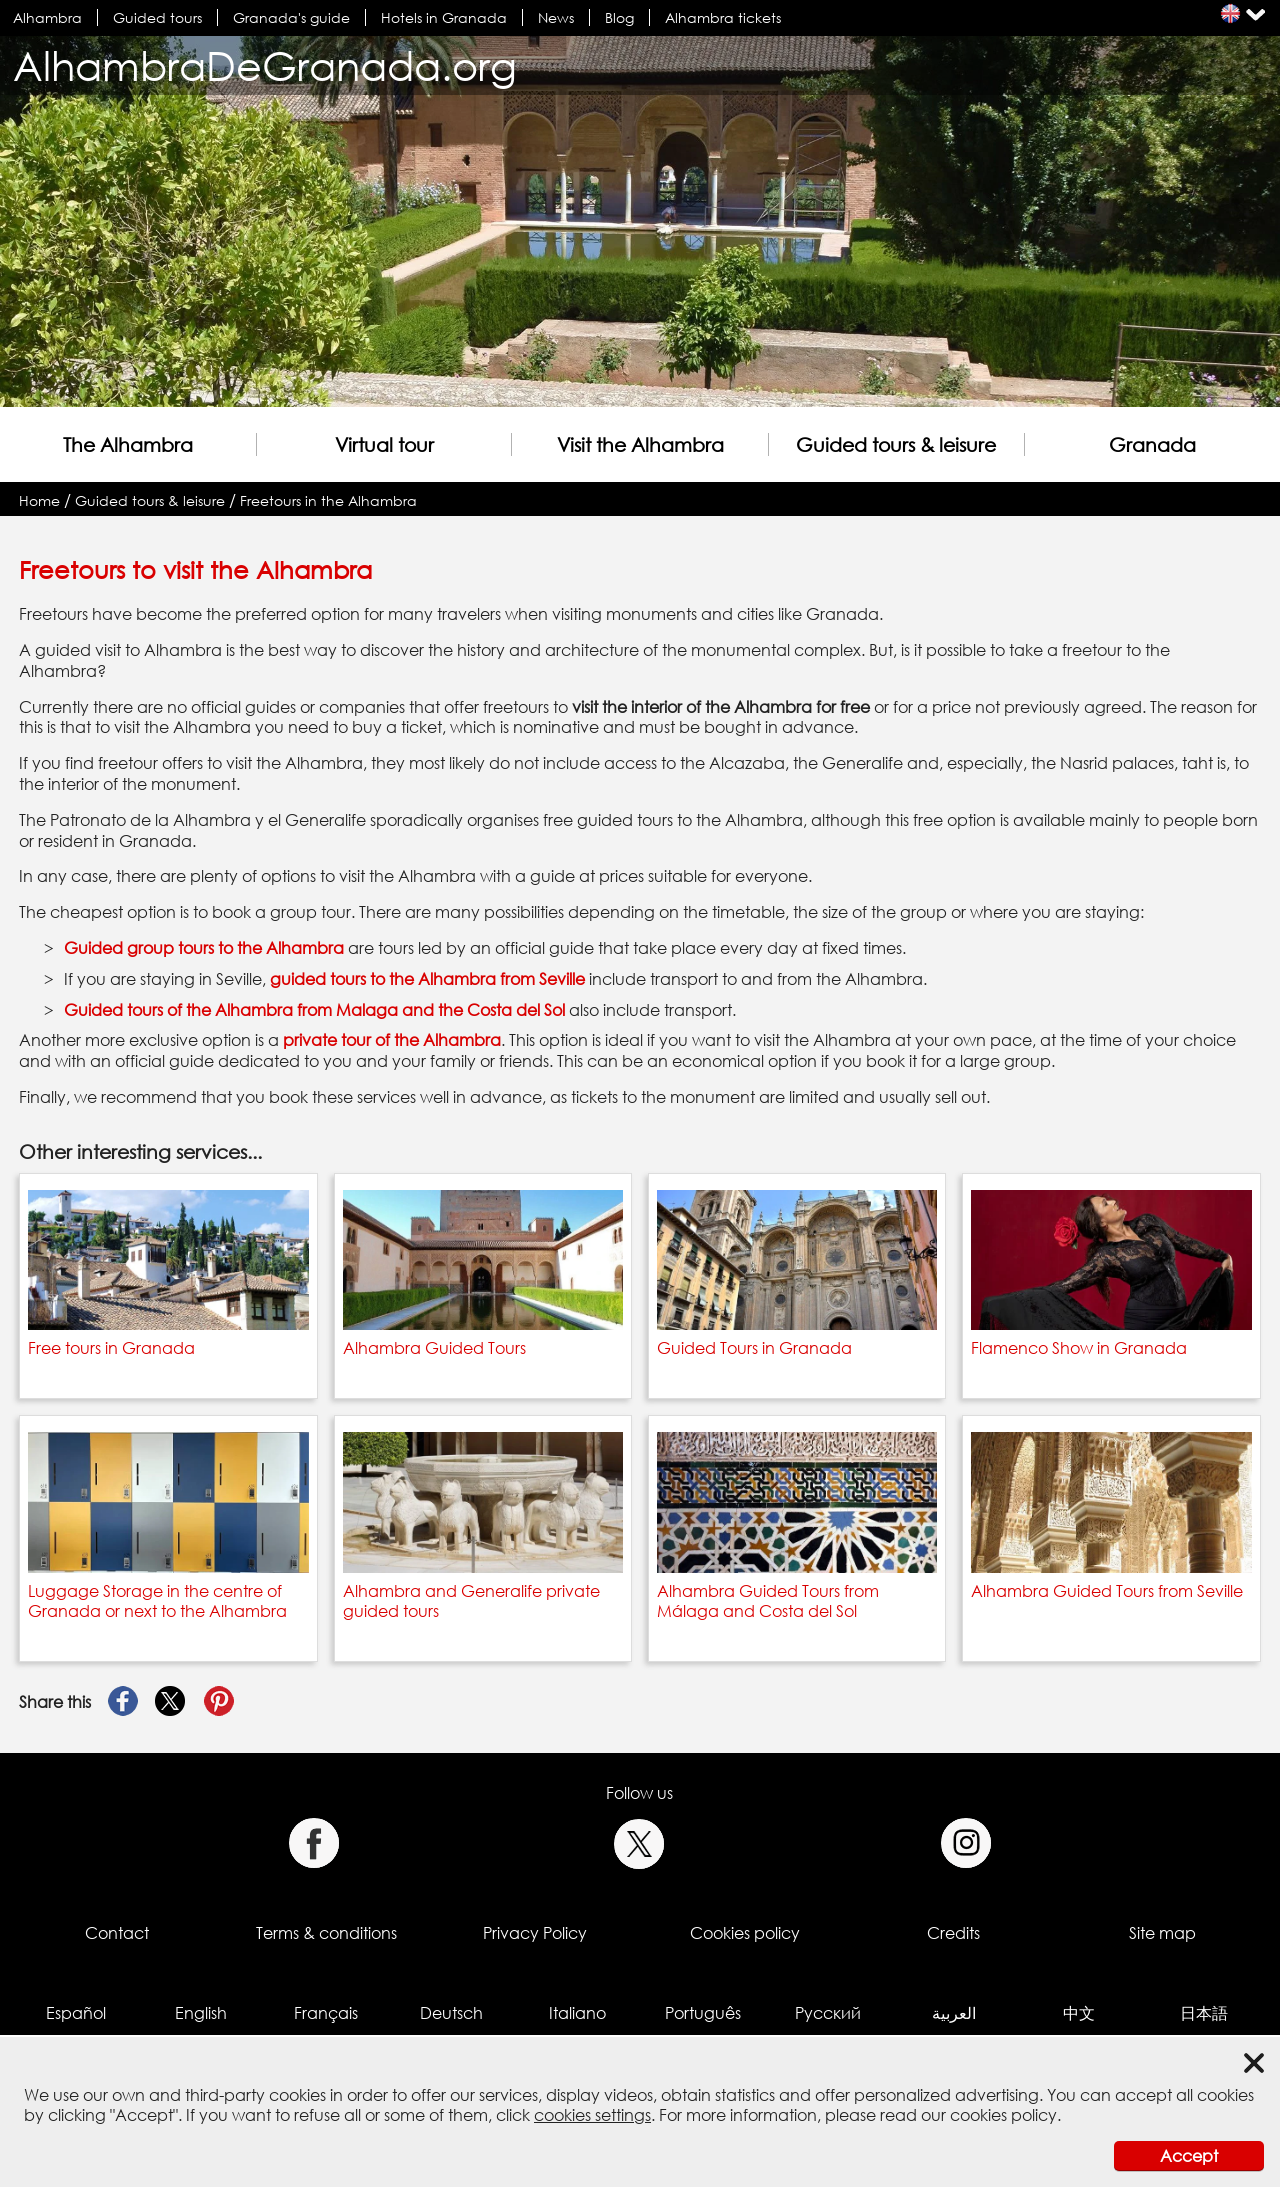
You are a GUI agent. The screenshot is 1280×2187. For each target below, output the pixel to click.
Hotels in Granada (444, 17)
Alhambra (47, 17)
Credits (953, 1933)
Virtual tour (384, 444)
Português (703, 2013)
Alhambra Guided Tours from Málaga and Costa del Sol (768, 1601)
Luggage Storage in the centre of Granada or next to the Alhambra (157, 1601)
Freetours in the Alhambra (328, 500)
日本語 (1204, 2013)
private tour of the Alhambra (392, 1040)
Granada (1152, 444)
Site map (1162, 1933)
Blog (619, 17)
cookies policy (1003, 2115)
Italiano (577, 2013)
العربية (954, 2013)
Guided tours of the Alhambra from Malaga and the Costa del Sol (314, 1010)
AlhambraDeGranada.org (265, 65)
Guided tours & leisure (896, 444)
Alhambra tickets (723, 17)
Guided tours (157, 17)
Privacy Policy (535, 1933)
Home (39, 500)
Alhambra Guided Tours (434, 1348)
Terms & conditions (326, 1933)
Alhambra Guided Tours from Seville (1107, 1591)
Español (76, 2013)
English (201, 2013)
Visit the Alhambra (640, 444)
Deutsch (451, 2013)
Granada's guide (291, 17)
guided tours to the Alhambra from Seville (427, 979)
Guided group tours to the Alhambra (204, 948)
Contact (117, 1933)
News (556, 17)
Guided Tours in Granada (754, 1348)
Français (326, 2013)
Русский (828, 2013)
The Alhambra (128, 444)
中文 (1079, 2013)
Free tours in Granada (111, 1348)
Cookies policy (745, 1933)
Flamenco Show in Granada (1079, 1348)
